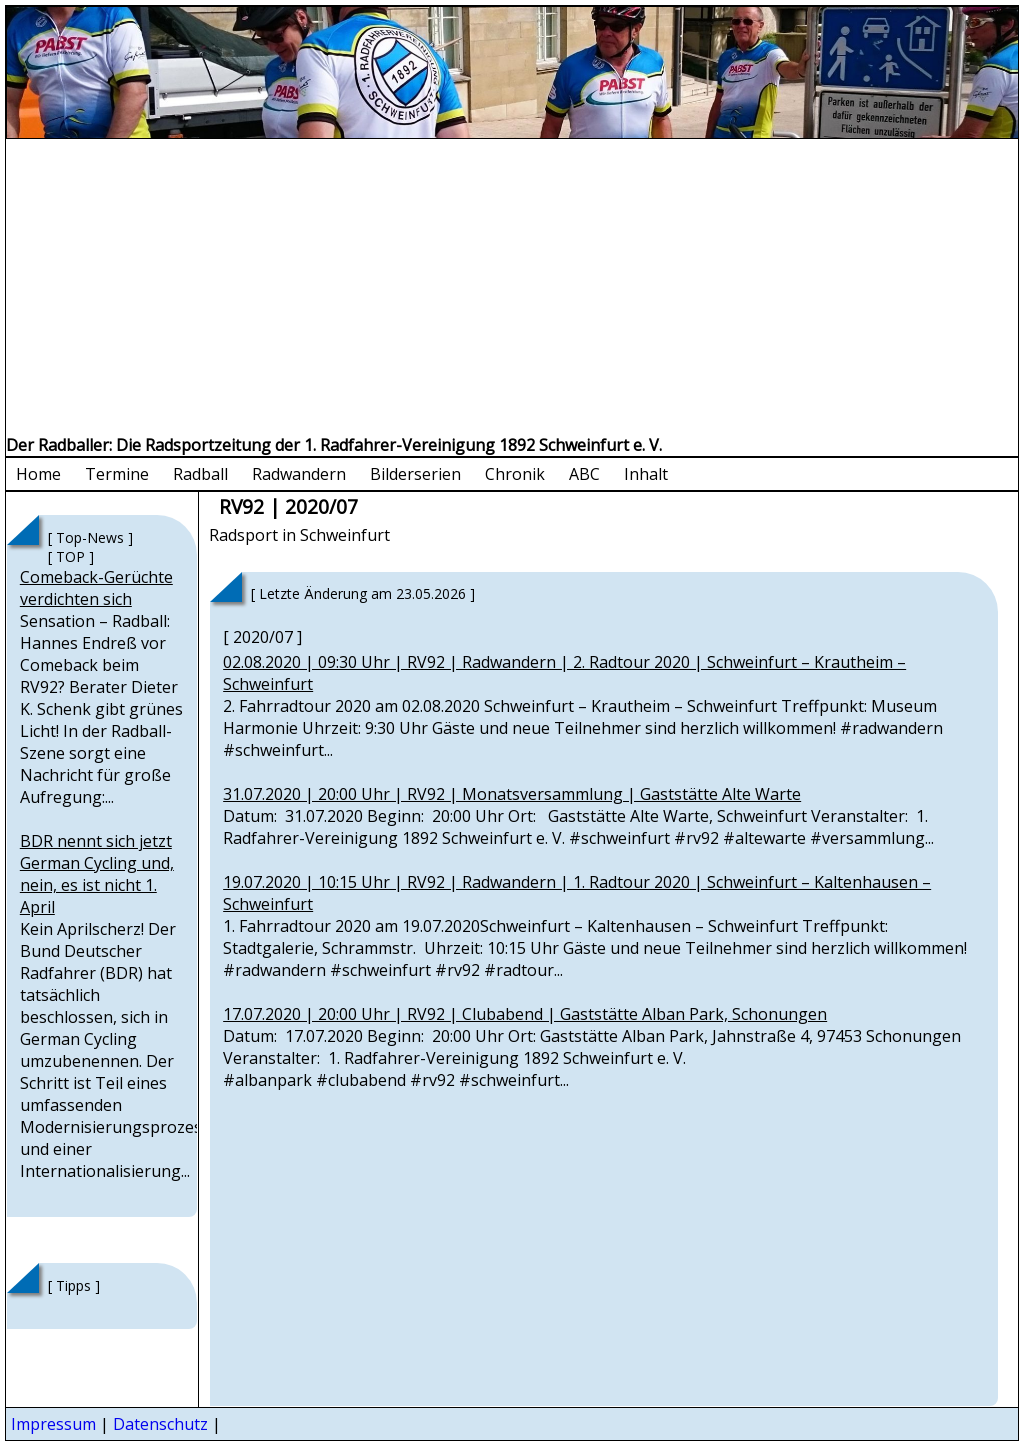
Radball (200, 474)
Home (38, 474)
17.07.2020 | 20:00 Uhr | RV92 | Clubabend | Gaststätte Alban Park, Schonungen (525, 1014)
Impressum (53, 1424)
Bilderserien (415, 474)
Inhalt (646, 474)
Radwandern (299, 474)
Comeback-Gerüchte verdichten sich (96, 588)
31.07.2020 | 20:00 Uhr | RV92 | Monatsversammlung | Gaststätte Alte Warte (512, 794)
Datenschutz (160, 1424)
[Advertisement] (512, 289)
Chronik (515, 474)
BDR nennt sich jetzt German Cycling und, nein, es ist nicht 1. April (97, 874)
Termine (117, 474)
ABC (584, 474)
